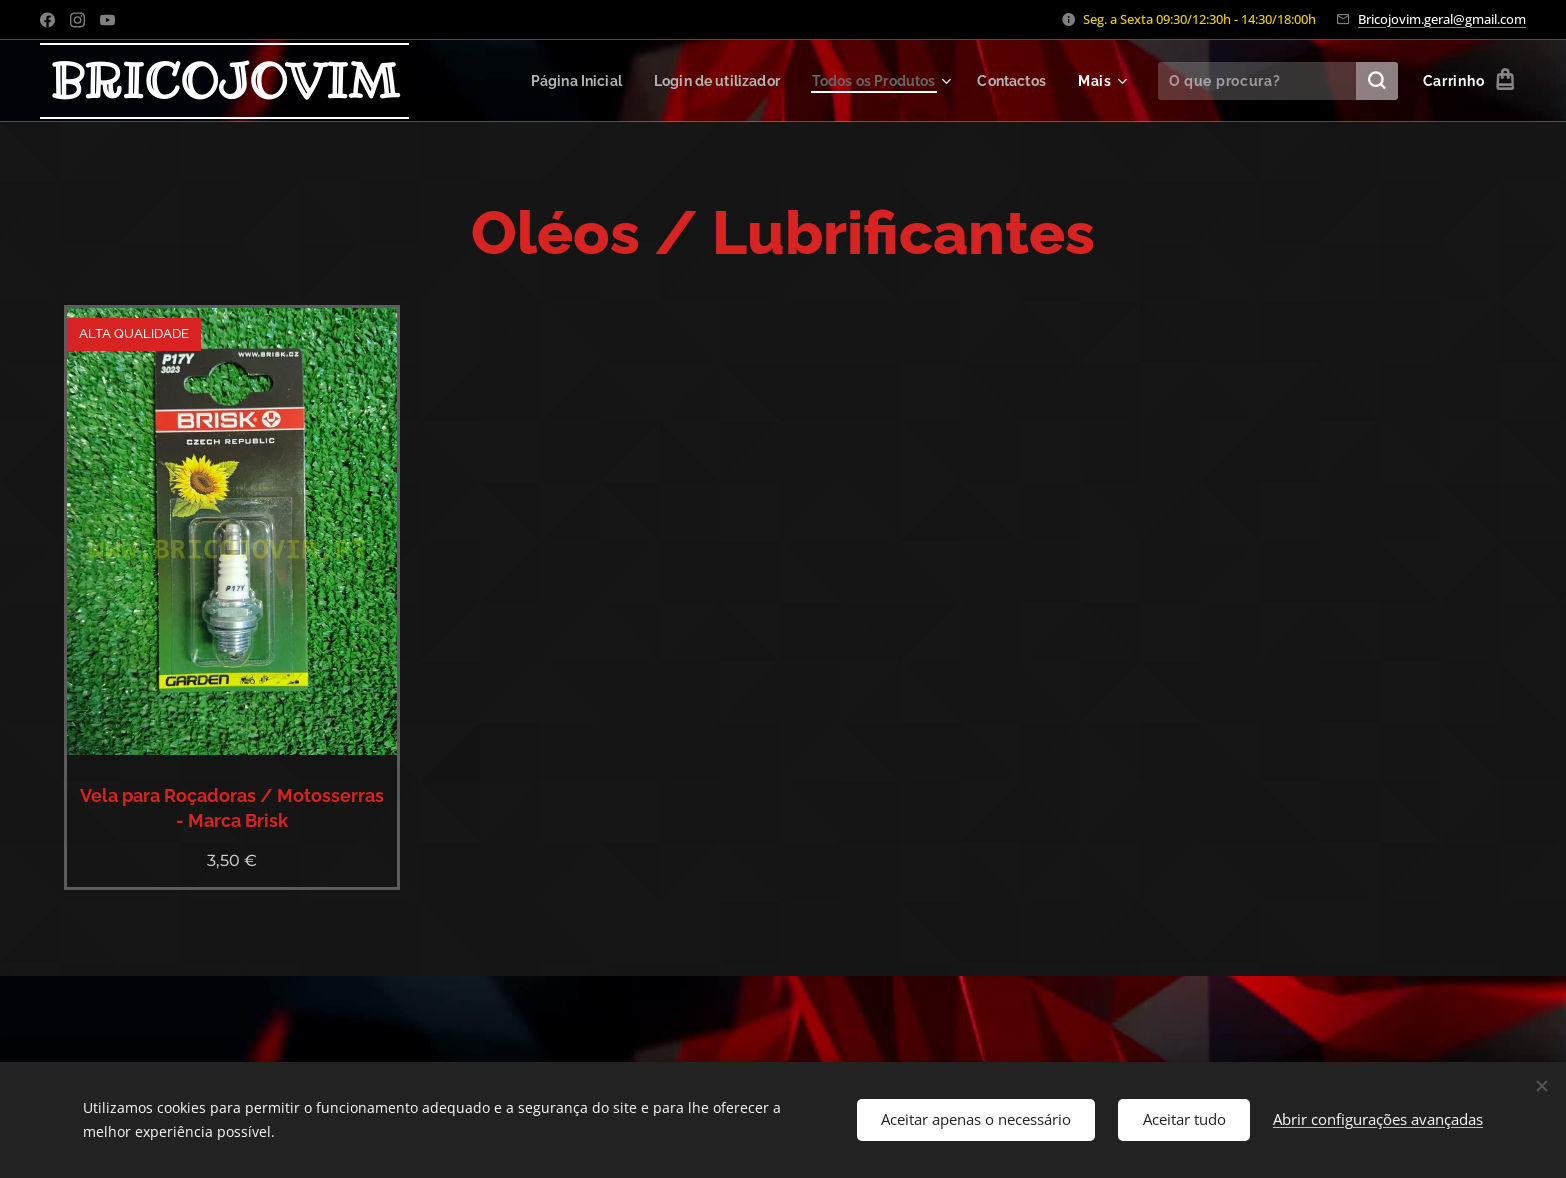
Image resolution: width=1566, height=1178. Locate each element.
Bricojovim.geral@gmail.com (1442, 19)
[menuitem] (554, 81)
